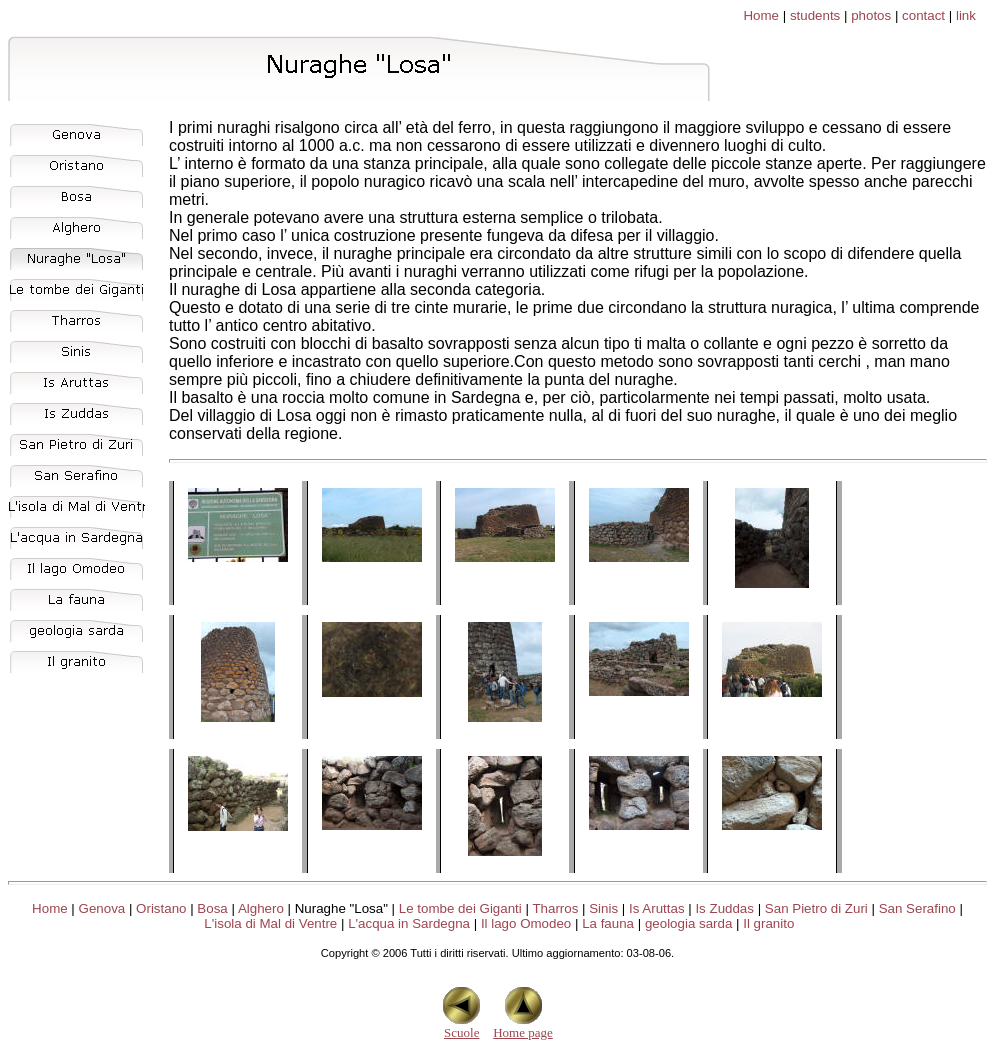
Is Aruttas (657, 908)
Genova (102, 908)
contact (923, 15)
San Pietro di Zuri (816, 908)
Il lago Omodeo (526, 923)
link (966, 15)
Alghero (261, 908)
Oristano (161, 908)
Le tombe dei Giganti (460, 908)
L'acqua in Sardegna (409, 923)
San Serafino (917, 908)
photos (871, 15)
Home (761, 15)
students (815, 15)
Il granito (768, 923)
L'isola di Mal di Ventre (270, 923)
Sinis (603, 908)
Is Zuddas (724, 908)
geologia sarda (688, 923)
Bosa (212, 908)
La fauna (608, 923)
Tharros (555, 908)
